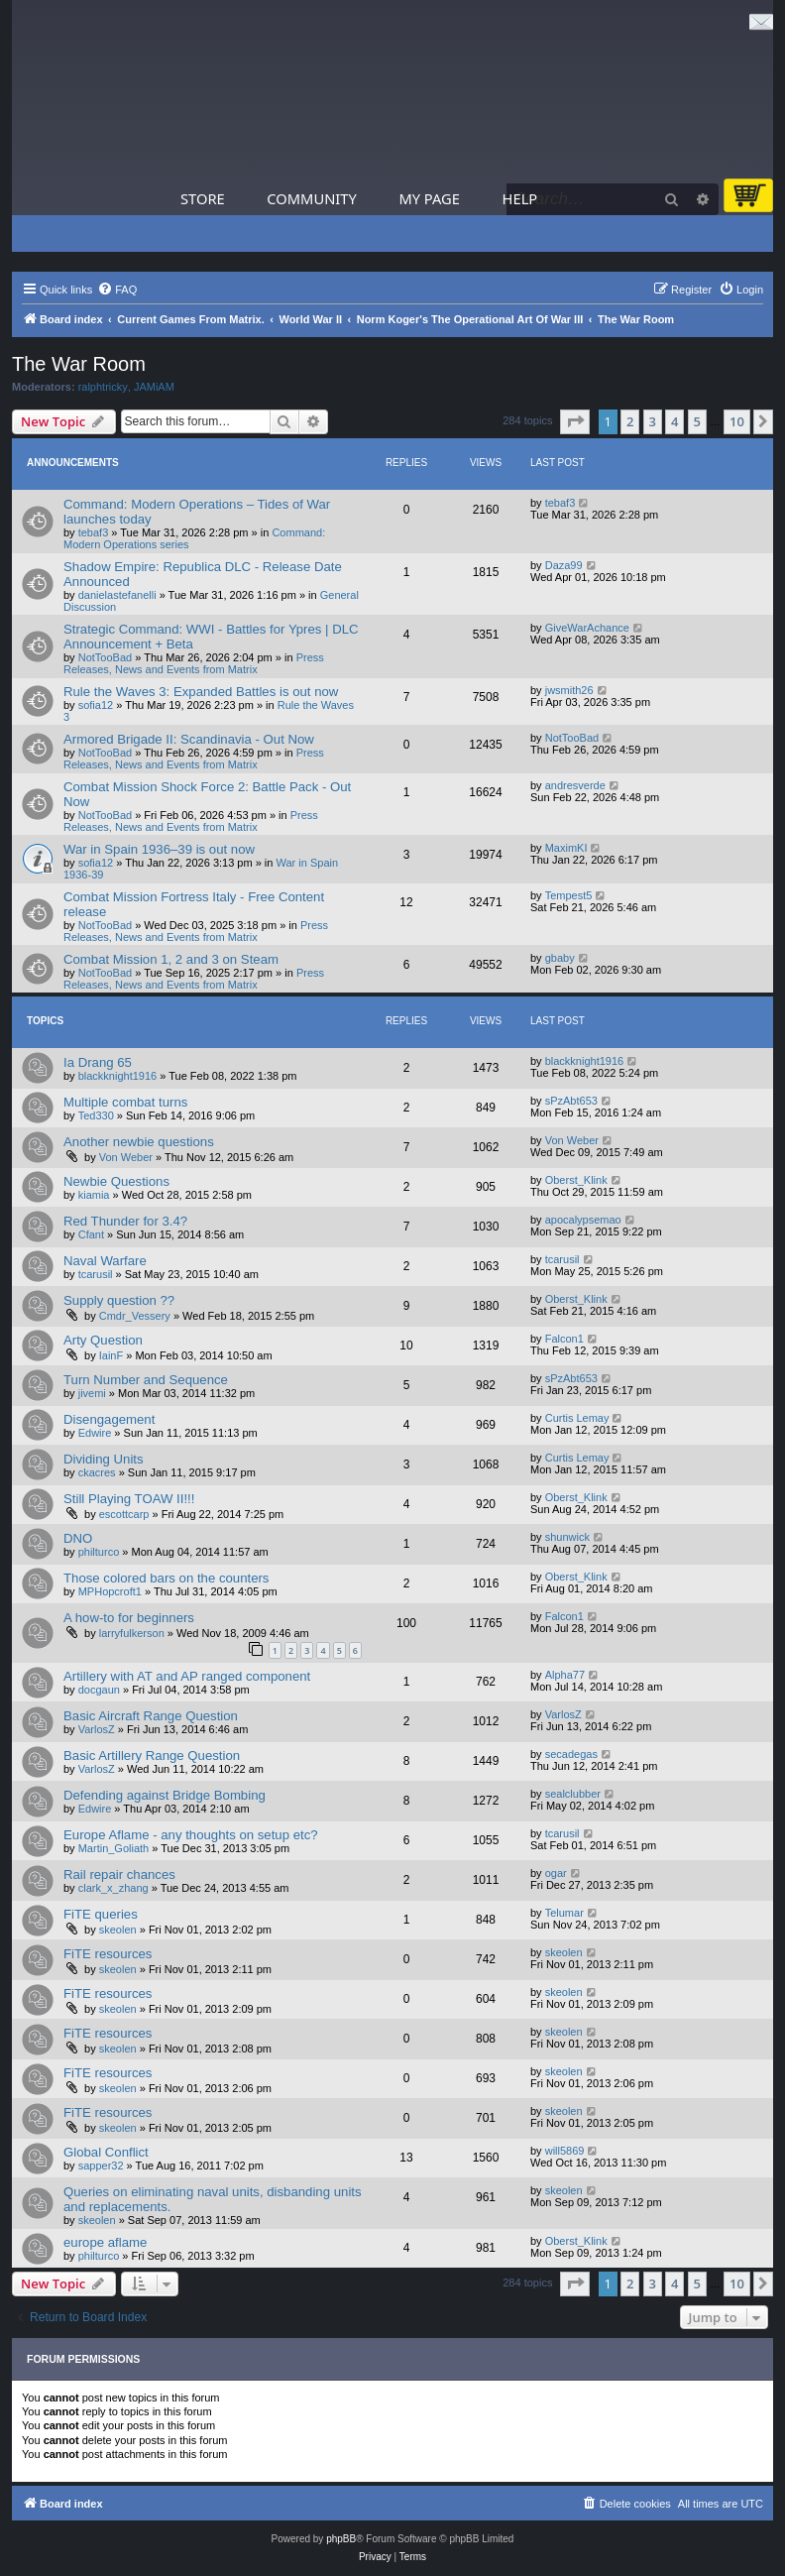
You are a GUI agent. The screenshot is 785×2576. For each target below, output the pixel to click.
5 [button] (697, 421)
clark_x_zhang (113, 1888)
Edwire (95, 1433)
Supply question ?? (118, 1300)
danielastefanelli (117, 595)
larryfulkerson (132, 1633)
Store (202, 198)
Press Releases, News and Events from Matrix (193, 663)
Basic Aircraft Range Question (150, 1715)
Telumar (564, 1913)
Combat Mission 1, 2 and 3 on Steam (171, 959)
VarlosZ (96, 1729)
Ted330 (96, 1115)
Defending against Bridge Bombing (164, 1795)
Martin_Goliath (114, 1848)
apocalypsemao (583, 1220)
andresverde (575, 785)
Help (520, 198)
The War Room (79, 364)
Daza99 (564, 565)
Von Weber (126, 1157)
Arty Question (103, 1340)
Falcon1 (564, 1339)
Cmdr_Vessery (134, 1316)
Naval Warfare (105, 1260)
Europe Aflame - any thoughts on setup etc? (190, 1834)
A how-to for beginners (128, 1617)
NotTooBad (105, 657)
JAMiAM (154, 387)
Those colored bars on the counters (166, 1578)
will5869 (565, 2151)
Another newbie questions (138, 1141)
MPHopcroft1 (110, 1591)
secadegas (571, 1754)
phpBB (341, 2538)
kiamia (94, 1195)
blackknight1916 (118, 1076)
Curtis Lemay (577, 1418)
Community (311, 198)
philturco (99, 1552)
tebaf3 (93, 532)
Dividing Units (103, 1459)
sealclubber (573, 1794)
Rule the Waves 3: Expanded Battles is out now (200, 691)
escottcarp (124, 1514)
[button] (575, 421)
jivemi (92, 1393)
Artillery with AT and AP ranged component (186, 1676)
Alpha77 (565, 1675)
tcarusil (95, 1274)
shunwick (567, 1537)
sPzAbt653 (571, 1101)
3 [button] (652, 421)
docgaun (99, 1690)
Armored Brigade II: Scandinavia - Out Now (188, 739)
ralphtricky (103, 387)
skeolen (118, 1929)
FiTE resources (107, 1953)
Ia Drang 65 (97, 1062)
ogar (556, 1873)
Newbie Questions (116, 1181)
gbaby (560, 958)
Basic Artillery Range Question (151, 1755)
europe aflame (105, 2242)
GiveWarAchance (587, 628)
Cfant (91, 1234)
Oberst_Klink (576, 1180)
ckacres (97, 1472)
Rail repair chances (119, 1874)
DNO (77, 1538)
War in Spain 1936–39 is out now (159, 849)
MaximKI (566, 848)
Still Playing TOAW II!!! (128, 1498)
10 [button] (736, 421)
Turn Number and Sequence (145, 1379)
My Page (429, 198)
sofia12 (95, 705)
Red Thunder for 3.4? (125, 1221)
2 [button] (629, 421)
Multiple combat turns (125, 1102)
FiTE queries (100, 1914)
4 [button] (674, 421)
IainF (111, 1355)
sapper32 (101, 2165)
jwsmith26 (569, 690)
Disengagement (109, 1419)
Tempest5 (569, 895)
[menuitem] (117, 289)
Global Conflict (106, 2152)
